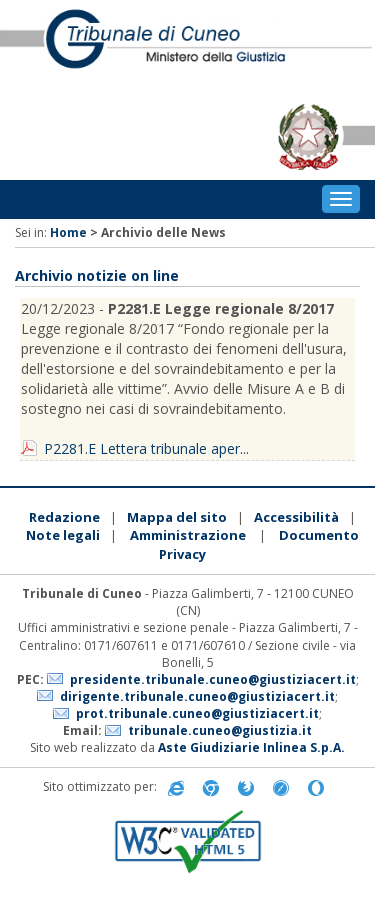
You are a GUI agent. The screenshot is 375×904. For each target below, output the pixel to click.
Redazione (64, 517)
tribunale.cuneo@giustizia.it (220, 730)
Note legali (63, 535)
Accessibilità (296, 517)
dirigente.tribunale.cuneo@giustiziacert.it (197, 696)
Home (68, 232)
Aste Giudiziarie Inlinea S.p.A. (251, 747)
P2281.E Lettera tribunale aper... (146, 448)
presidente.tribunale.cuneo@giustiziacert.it (213, 679)
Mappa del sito (177, 517)
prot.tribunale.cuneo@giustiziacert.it (197, 713)
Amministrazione (188, 535)
